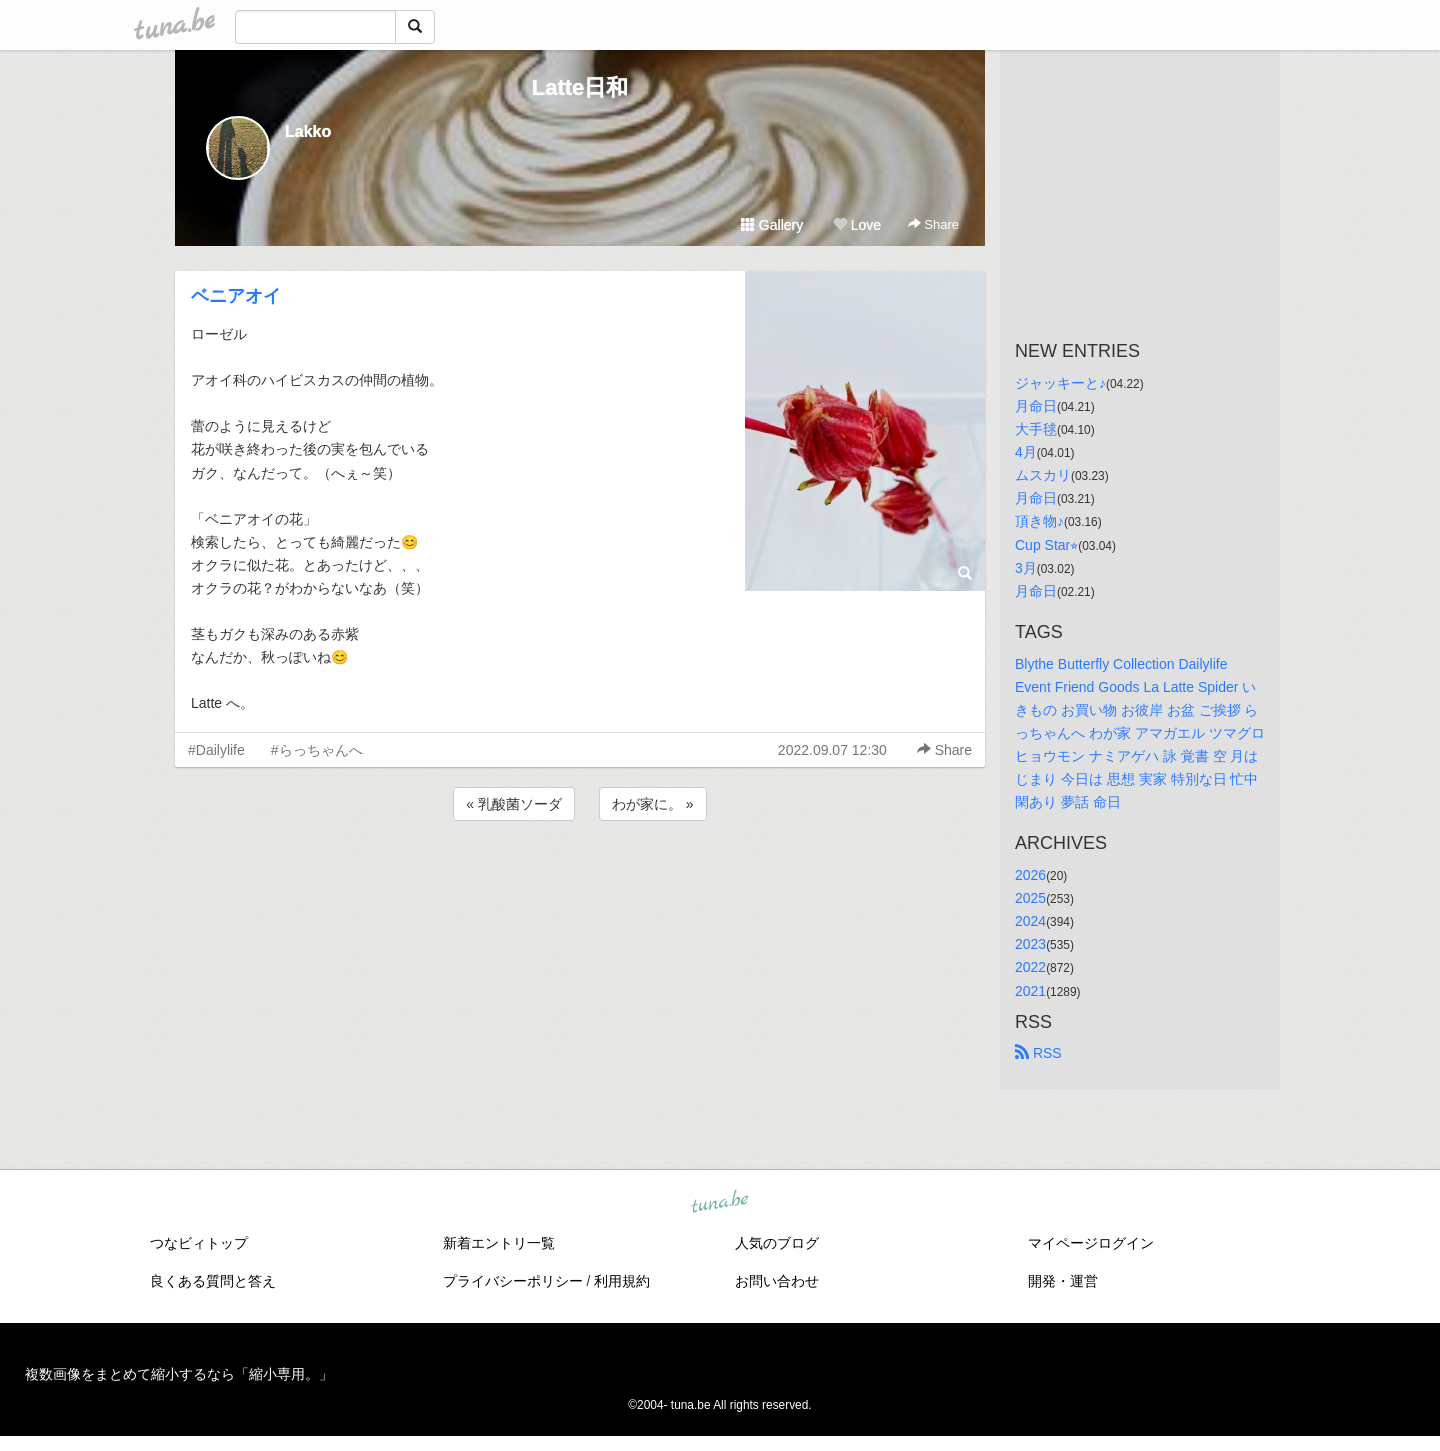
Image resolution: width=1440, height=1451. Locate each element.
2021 (1030, 991)
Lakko (308, 131)
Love (857, 225)
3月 (1026, 568)
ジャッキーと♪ (1060, 383)
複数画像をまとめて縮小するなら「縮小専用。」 (179, 1374)
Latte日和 (580, 87)
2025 (1030, 898)
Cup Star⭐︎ (1046, 545)
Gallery (772, 225)
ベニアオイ (236, 296)
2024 (1030, 921)
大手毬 (1036, 429)
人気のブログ (777, 1243)
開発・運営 (1063, 1281)
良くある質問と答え (213, 1281)
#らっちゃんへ (317, 750)
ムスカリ (1043, 475)
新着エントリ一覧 (499, 1243)
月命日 (1036, 406)
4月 (1026, 452)
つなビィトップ (199, 1243)
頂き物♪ (1039, 521)
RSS (1038, 1053)
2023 (1030, 944)
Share (933, 224)
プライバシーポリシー (513, 1281)
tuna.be (719, 1202)
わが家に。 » (653, 804)
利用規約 (622, 1281)
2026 (1030, 875)
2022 (1030, 967)
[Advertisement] (580, 879)
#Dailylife (216, 750)
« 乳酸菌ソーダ (514, 804)
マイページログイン (1091, 1243)
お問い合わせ (777, 1281)
